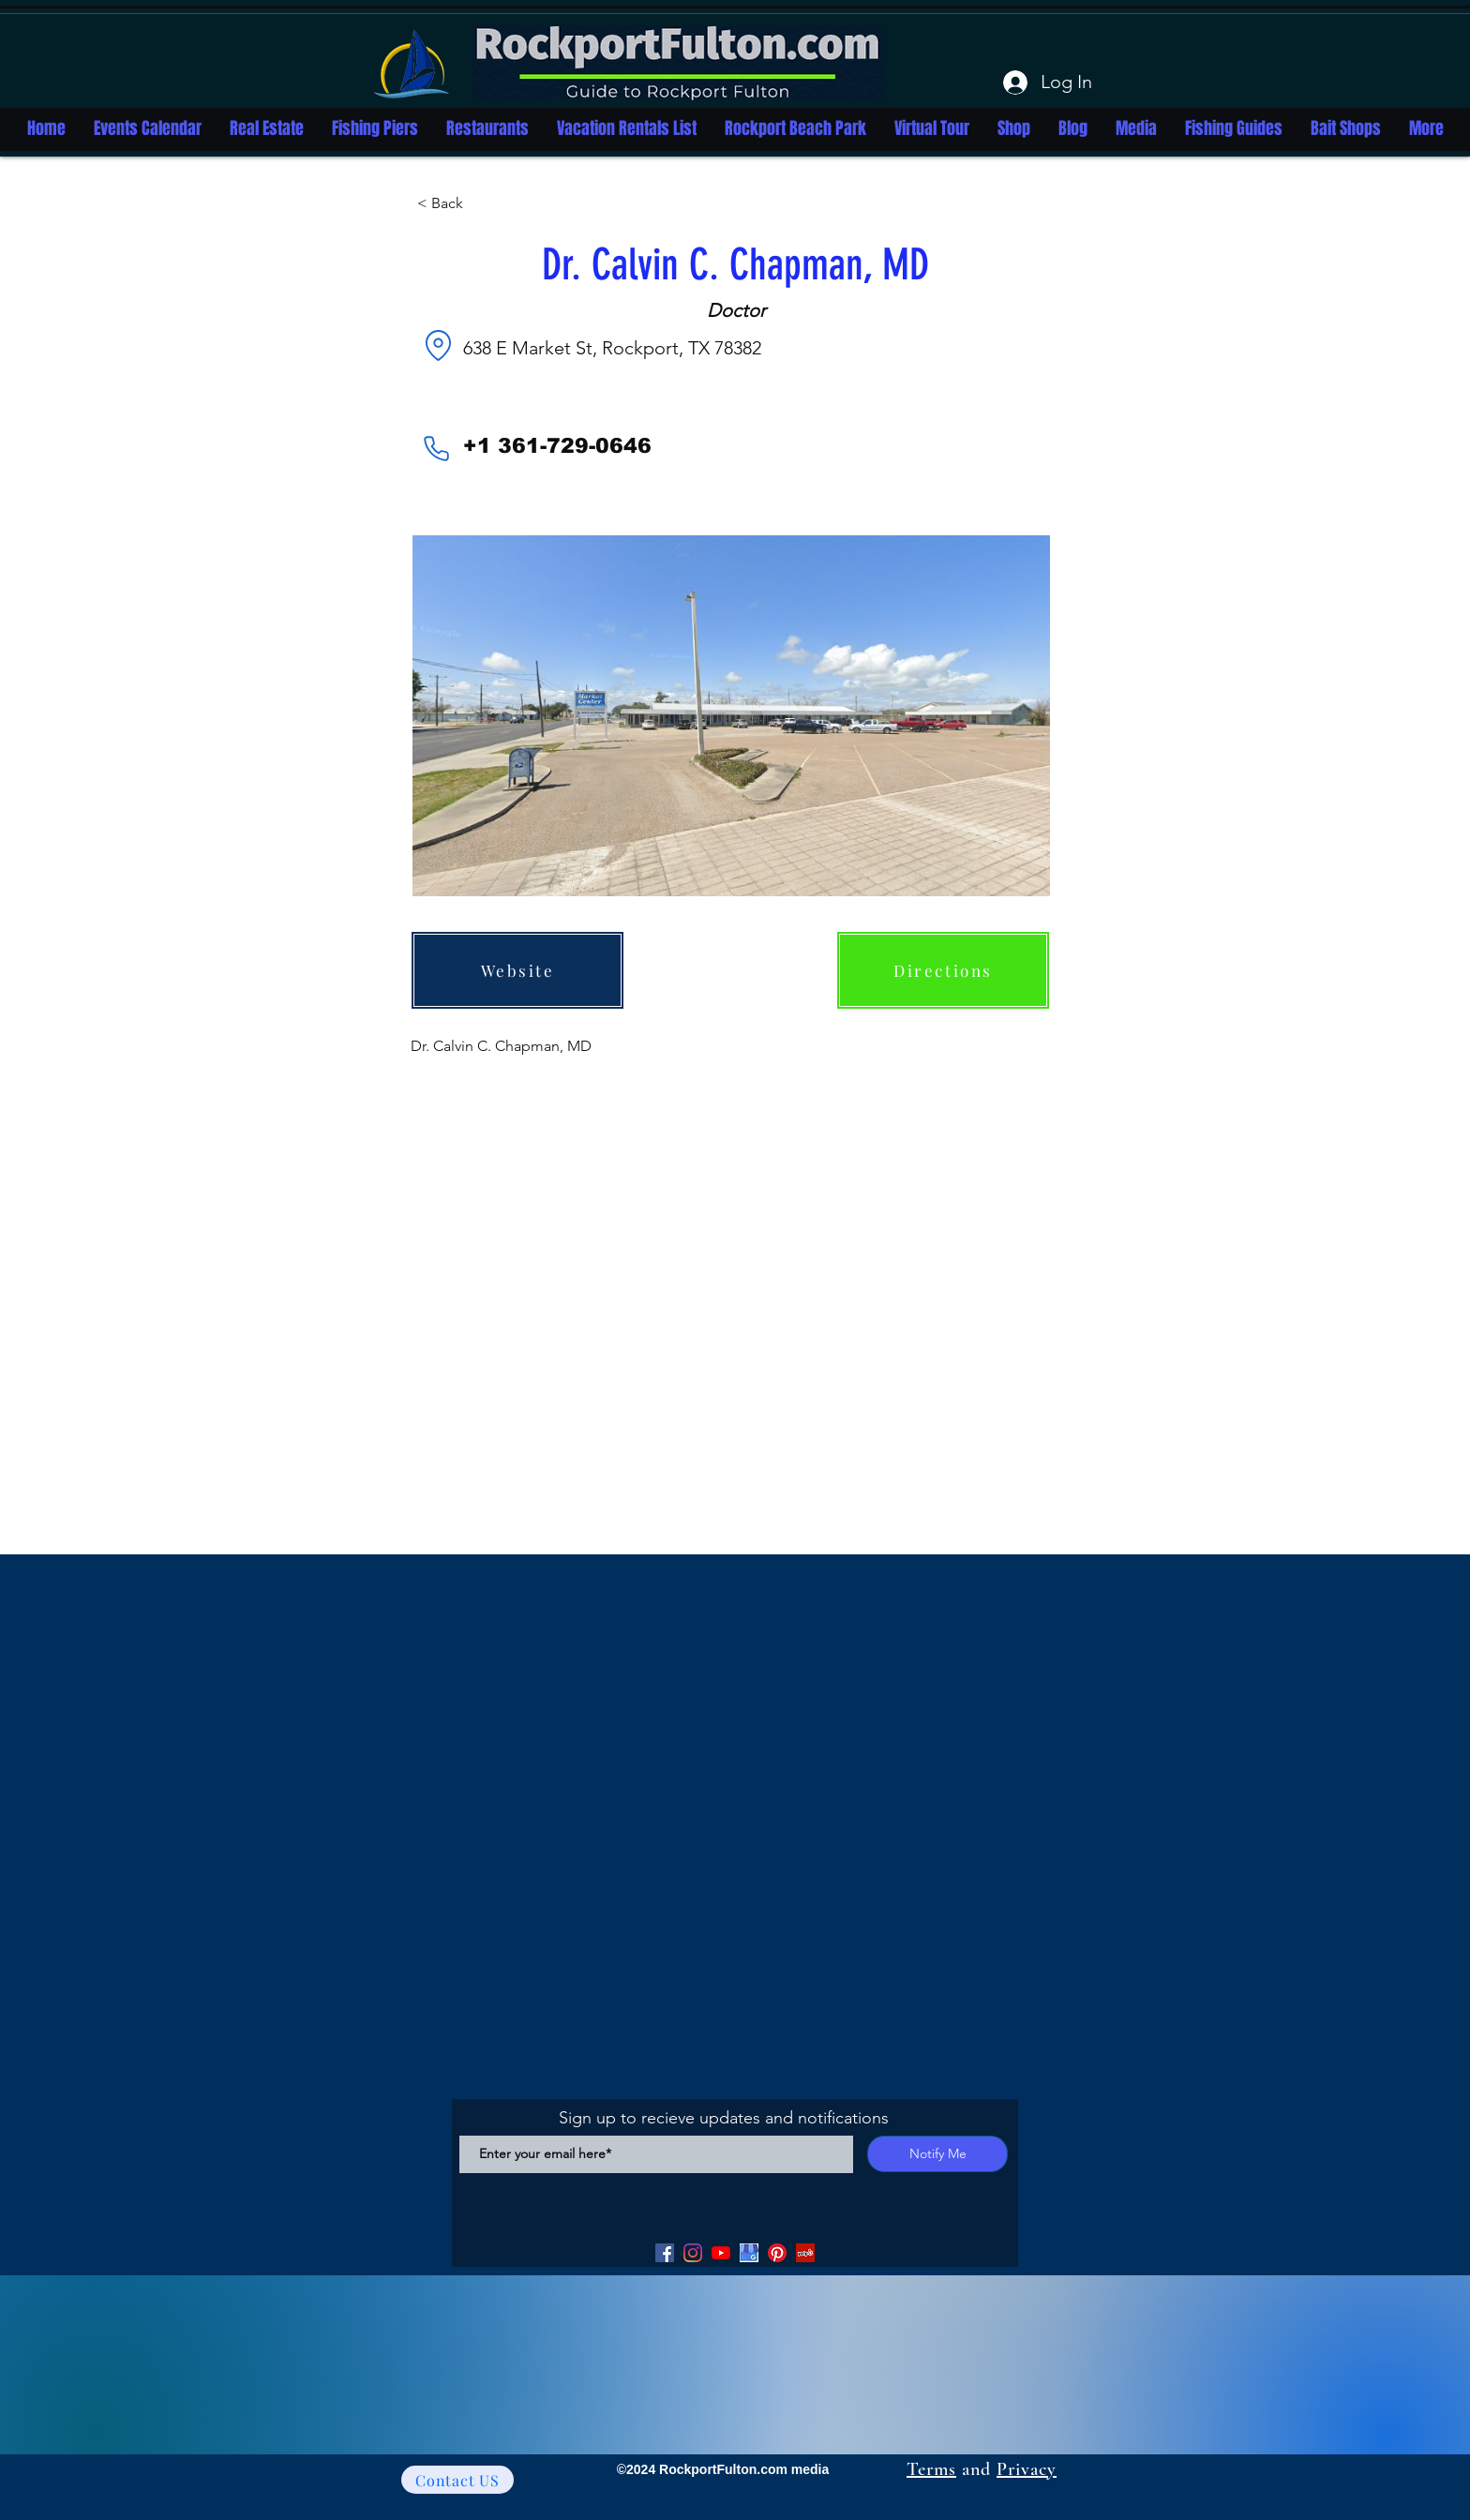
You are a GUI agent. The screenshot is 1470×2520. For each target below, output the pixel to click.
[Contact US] (457, 2480)
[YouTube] (721, 2252)
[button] (479, 203)
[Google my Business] (749, 2252)
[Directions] (943, 970)
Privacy (1027, 2469)
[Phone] (436, 448)
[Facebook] (664, 2252)
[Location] (438, 345)
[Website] (517, 970)
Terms (931, 2469)
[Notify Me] (937, 2154)
